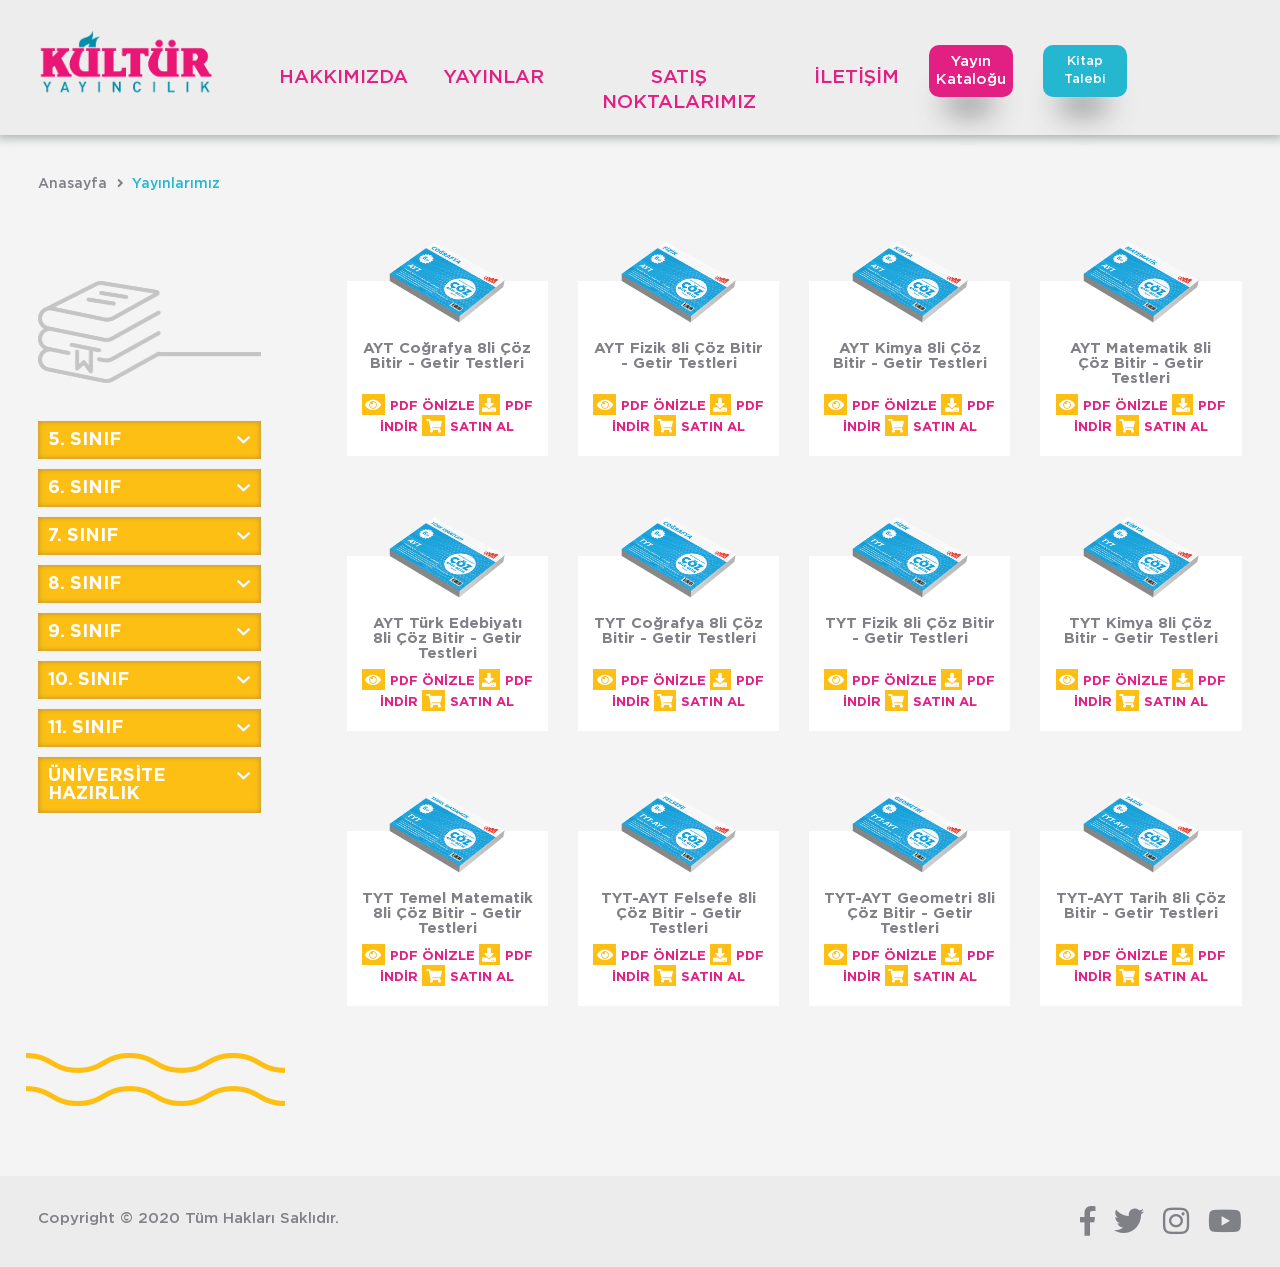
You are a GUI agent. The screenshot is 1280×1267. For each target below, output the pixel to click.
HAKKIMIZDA (343, 77)
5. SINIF (84, 440)
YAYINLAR (493, 77)
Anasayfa (72, 184)
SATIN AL (468, 427)
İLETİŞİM (856, 77)
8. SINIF (84, 584)
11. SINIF (85, 728)
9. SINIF (84, 632)
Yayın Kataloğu (971, 70)
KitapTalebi (1085, 70)
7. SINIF (83, 536)
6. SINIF (84, 488)
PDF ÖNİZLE (418, 406)
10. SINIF (88, 680)
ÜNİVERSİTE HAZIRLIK (107, 785)
